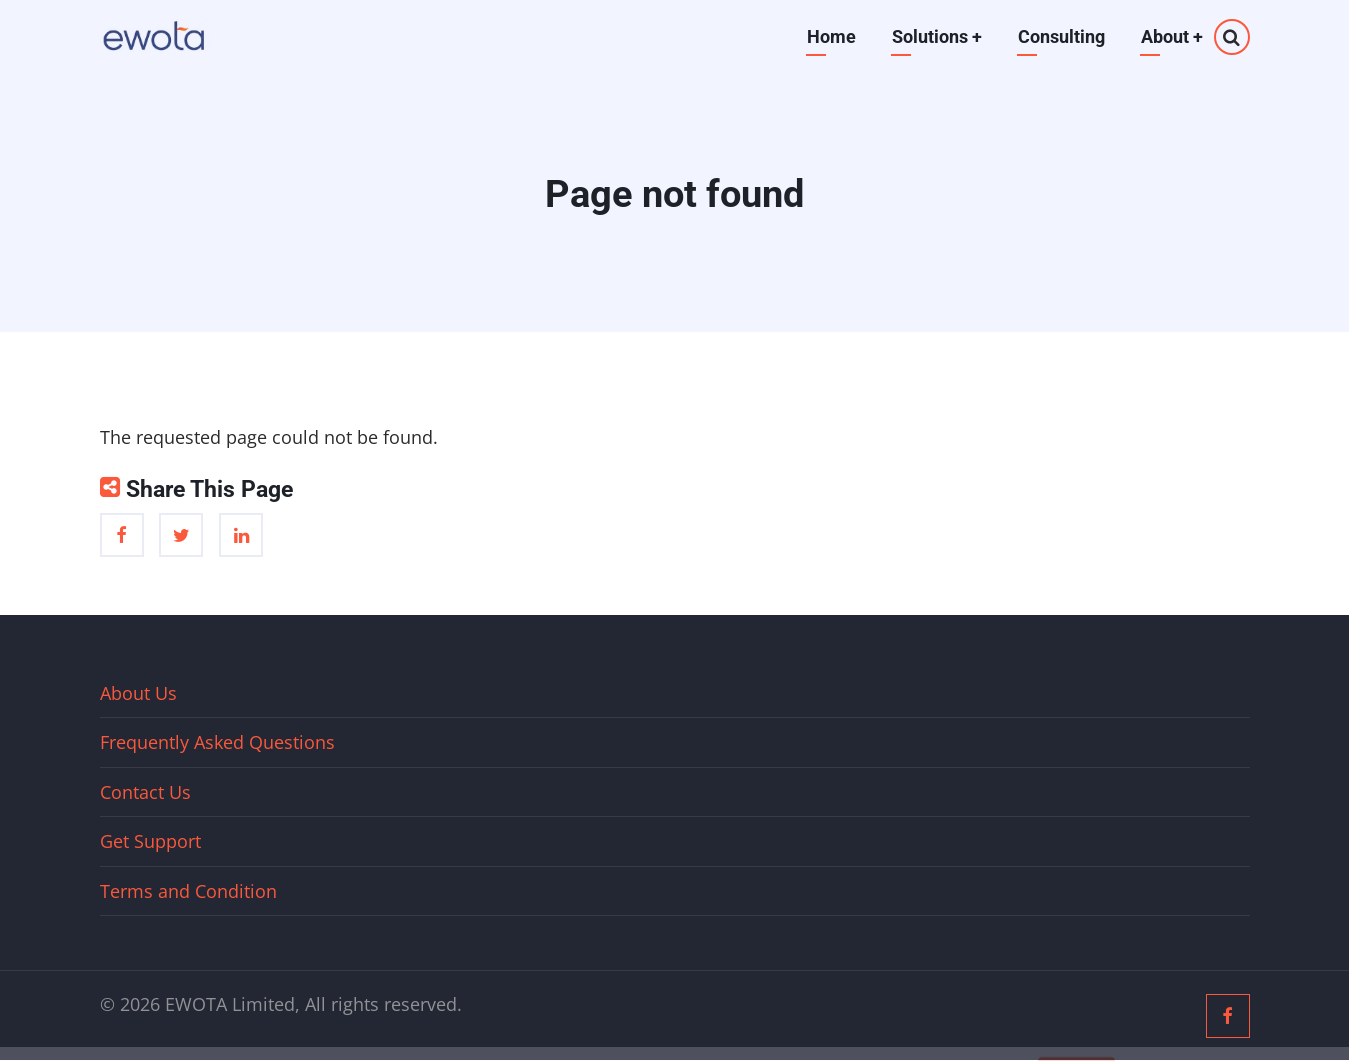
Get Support (150, 841)
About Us (138, 693)
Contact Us (145, 792)
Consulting (1061, 36)
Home (831, 36)
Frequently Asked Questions (217, 742)
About (1172, 36)
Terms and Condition (188, 891)
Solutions (937, 36)
